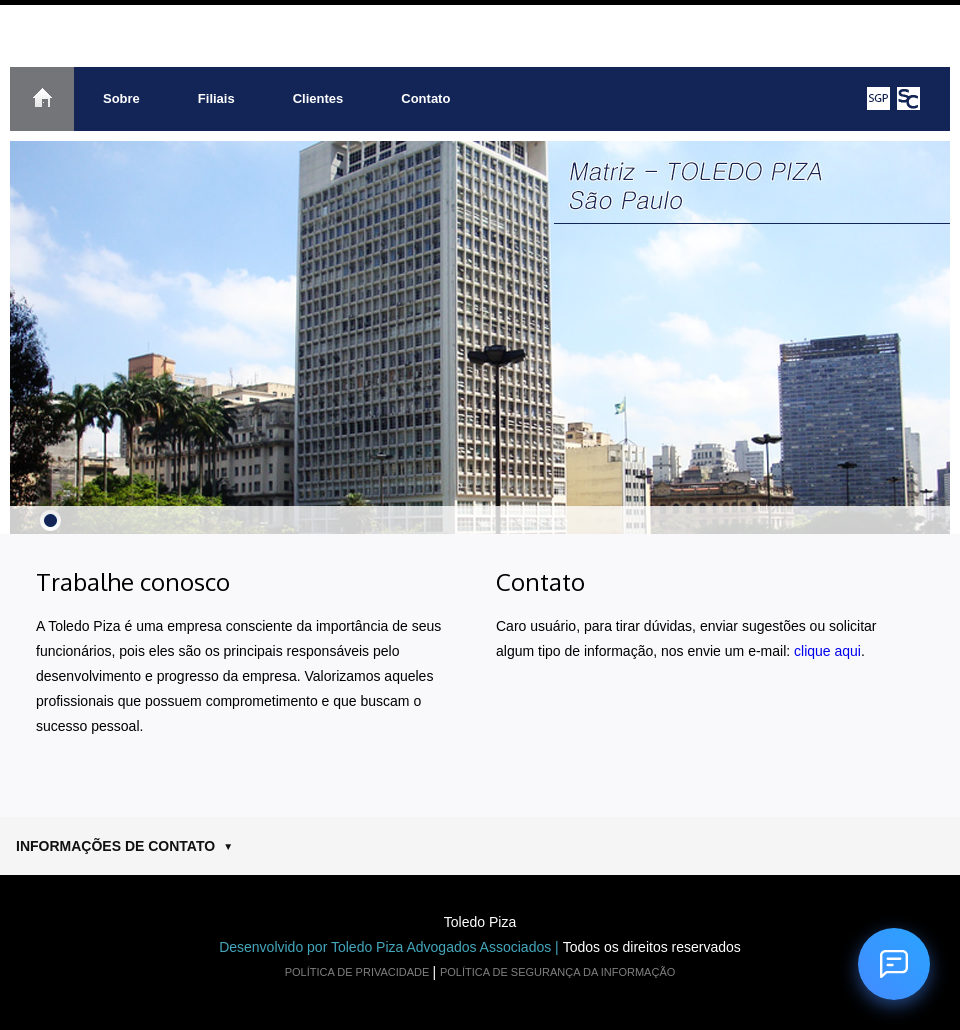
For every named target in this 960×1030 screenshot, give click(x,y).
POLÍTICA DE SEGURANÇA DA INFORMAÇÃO (557, 972)
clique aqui (827, 651)
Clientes (318, 98)
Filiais (216, 98)
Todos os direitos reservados (652, 947)
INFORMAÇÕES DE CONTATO (124, 846)
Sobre (121, 98)
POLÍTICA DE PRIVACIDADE (359, 972)
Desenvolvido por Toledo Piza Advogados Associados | (391, 947)
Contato (425, 98)
